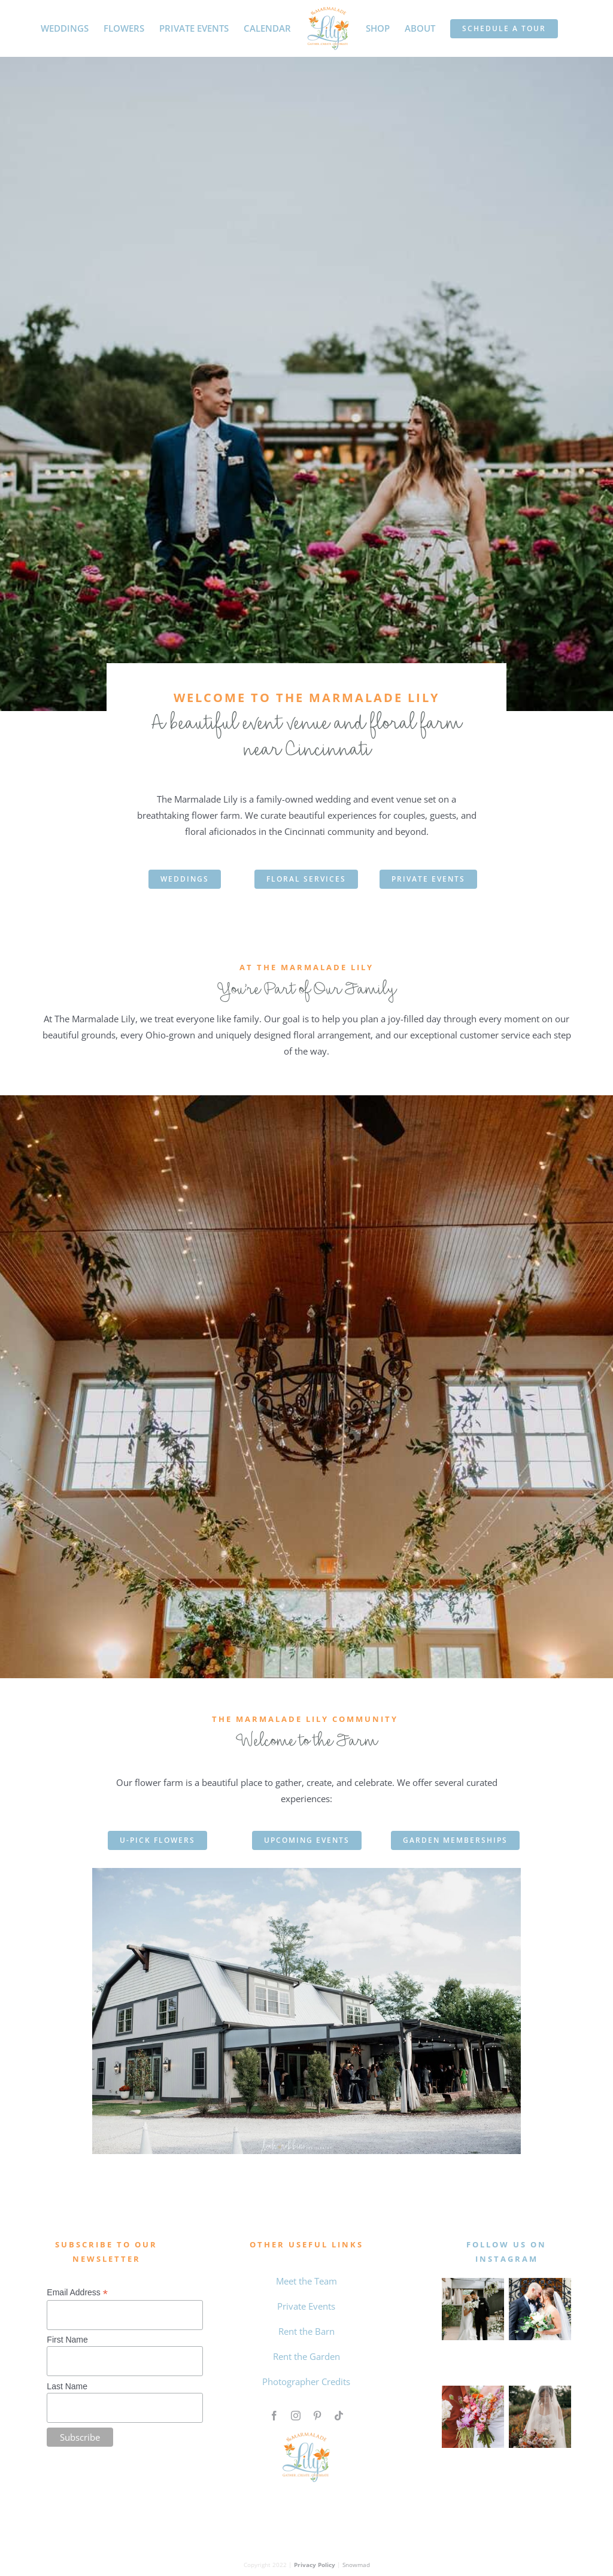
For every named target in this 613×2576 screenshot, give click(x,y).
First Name (67, 2339)
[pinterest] (317, 2415)
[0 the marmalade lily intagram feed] (540, 2282)
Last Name (67, 2386)
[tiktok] (339, 2415)
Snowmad (356, 2564)
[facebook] (274, 2415)
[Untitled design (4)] (473, 2390)
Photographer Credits (306, 2381)
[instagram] (296, 2415)
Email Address (77, 2292)
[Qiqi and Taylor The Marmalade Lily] (540, 2390)
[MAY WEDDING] (473, 2282)
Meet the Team (306, 2281)
